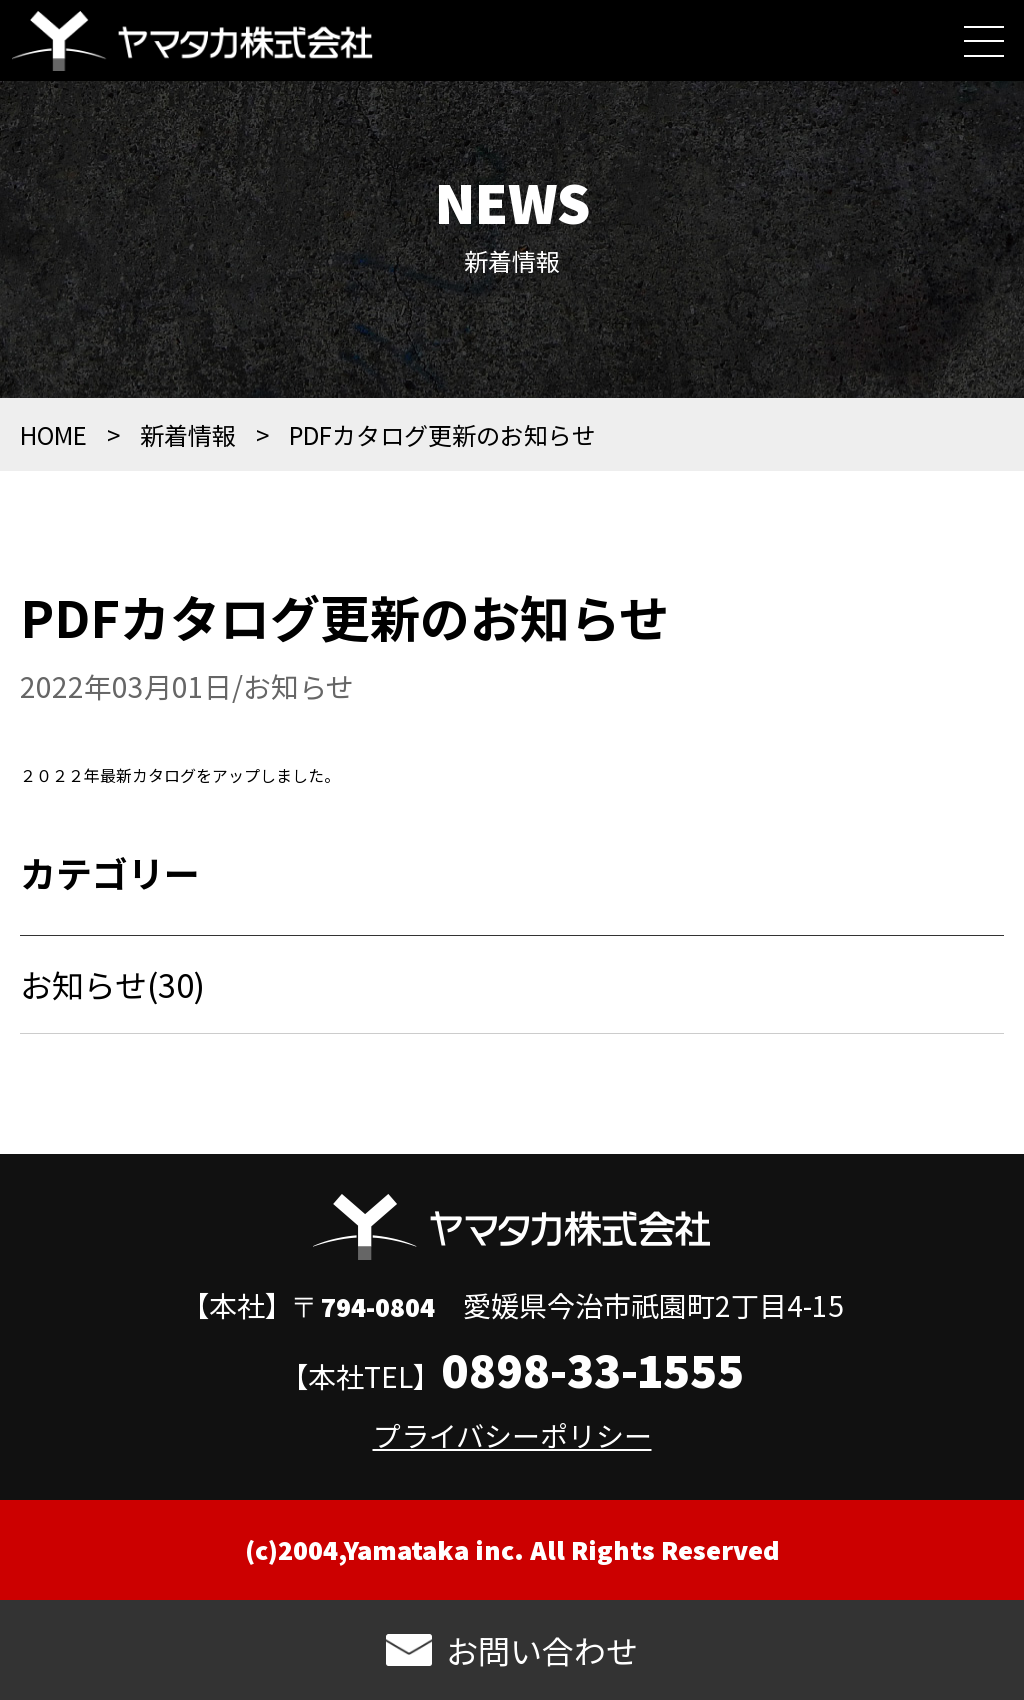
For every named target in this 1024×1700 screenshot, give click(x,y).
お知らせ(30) (112, 1004)
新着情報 (188, 454)
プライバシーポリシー (512, 1435)
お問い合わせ (542, 1650)
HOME (53, 454)
